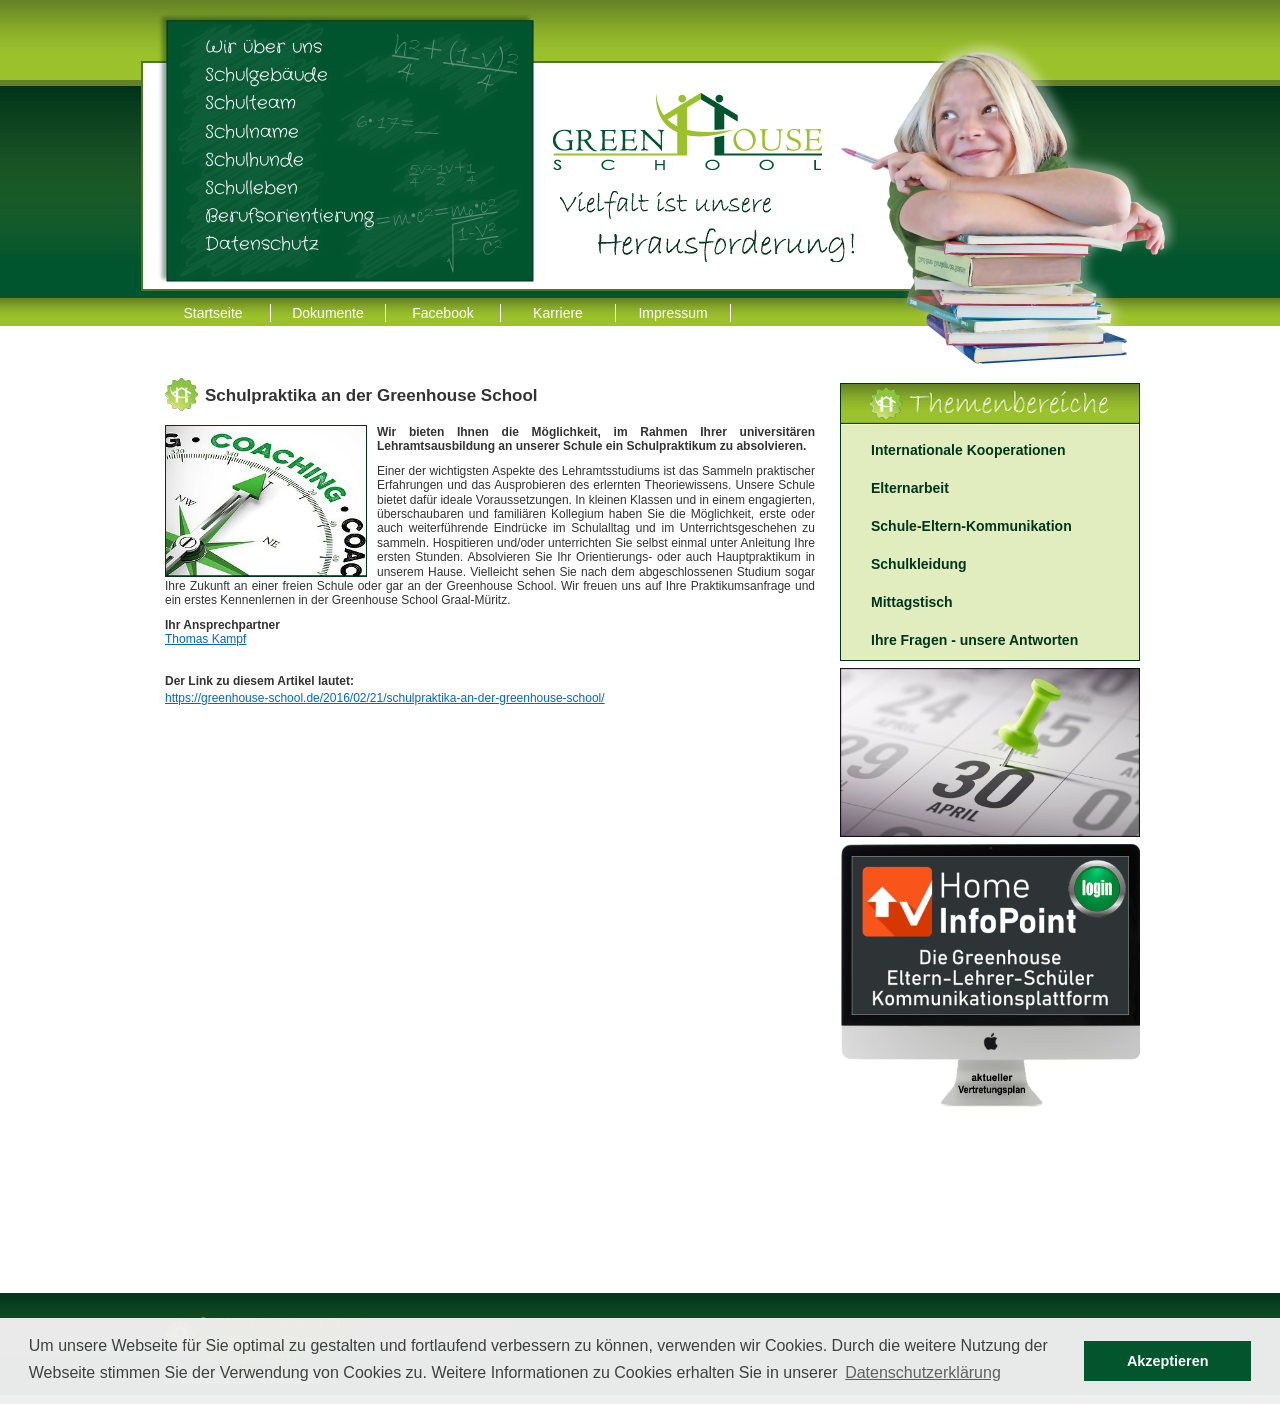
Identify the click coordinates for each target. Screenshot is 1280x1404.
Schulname (252, 132)
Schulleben (251, 188)
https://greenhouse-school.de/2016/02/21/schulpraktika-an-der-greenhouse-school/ (385, 698)
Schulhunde (254, 160)
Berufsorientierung (289, 216)
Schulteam (250, 103)
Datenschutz (262, 244)
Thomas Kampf (205, 639)
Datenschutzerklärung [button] (923, 1372)
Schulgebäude (266, 75)
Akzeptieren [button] (1168, 1361)
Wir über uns (263, 47)
